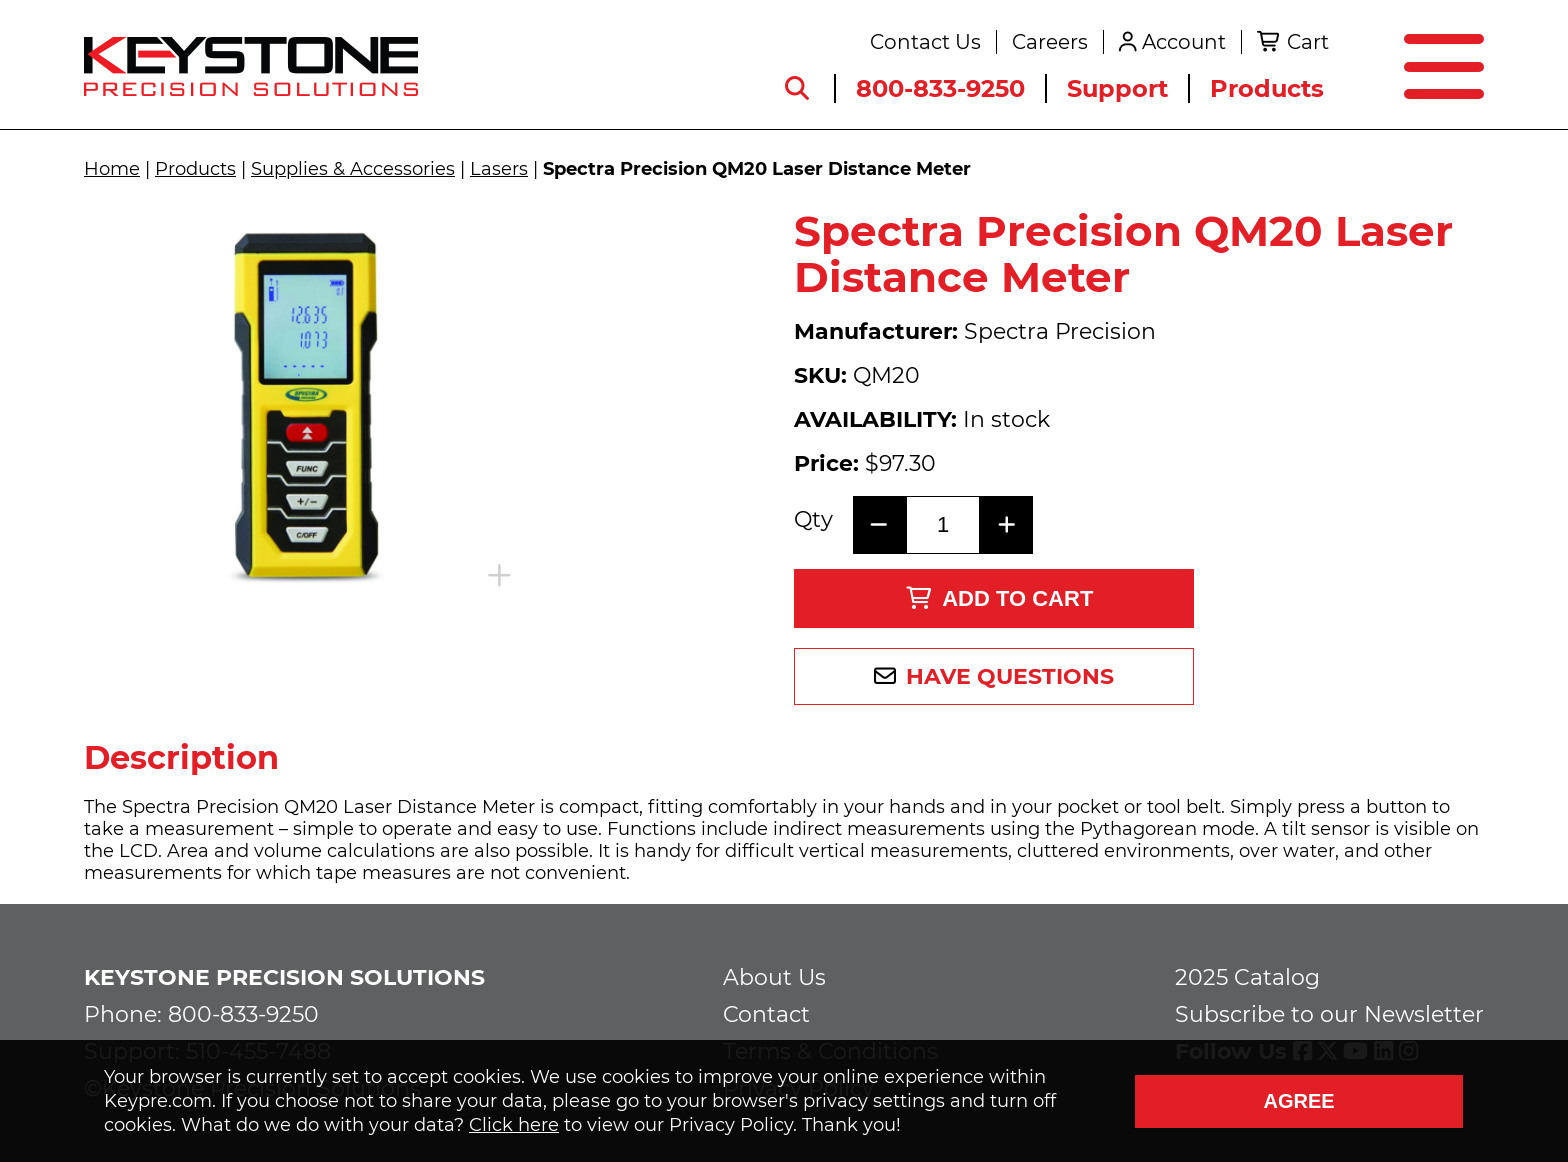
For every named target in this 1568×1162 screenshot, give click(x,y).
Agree (1298, 1101)
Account (1184, 42)
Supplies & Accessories (353, 169)
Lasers (499, 169)
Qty (813, 520)
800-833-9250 (940, 88)
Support (1117, 88)
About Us (774, 977)
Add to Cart (999, 598)
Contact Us (925, 42)
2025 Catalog (1247, 977)
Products (1267, 88)
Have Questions (1010, 676)
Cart (1308, 42)
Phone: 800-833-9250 (201, 1014)
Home (112, 169)
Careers (1050, 42)
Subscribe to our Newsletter (1329, 1014)
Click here (514, 1125)
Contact (766, 1014)
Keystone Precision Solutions (284, 977)
